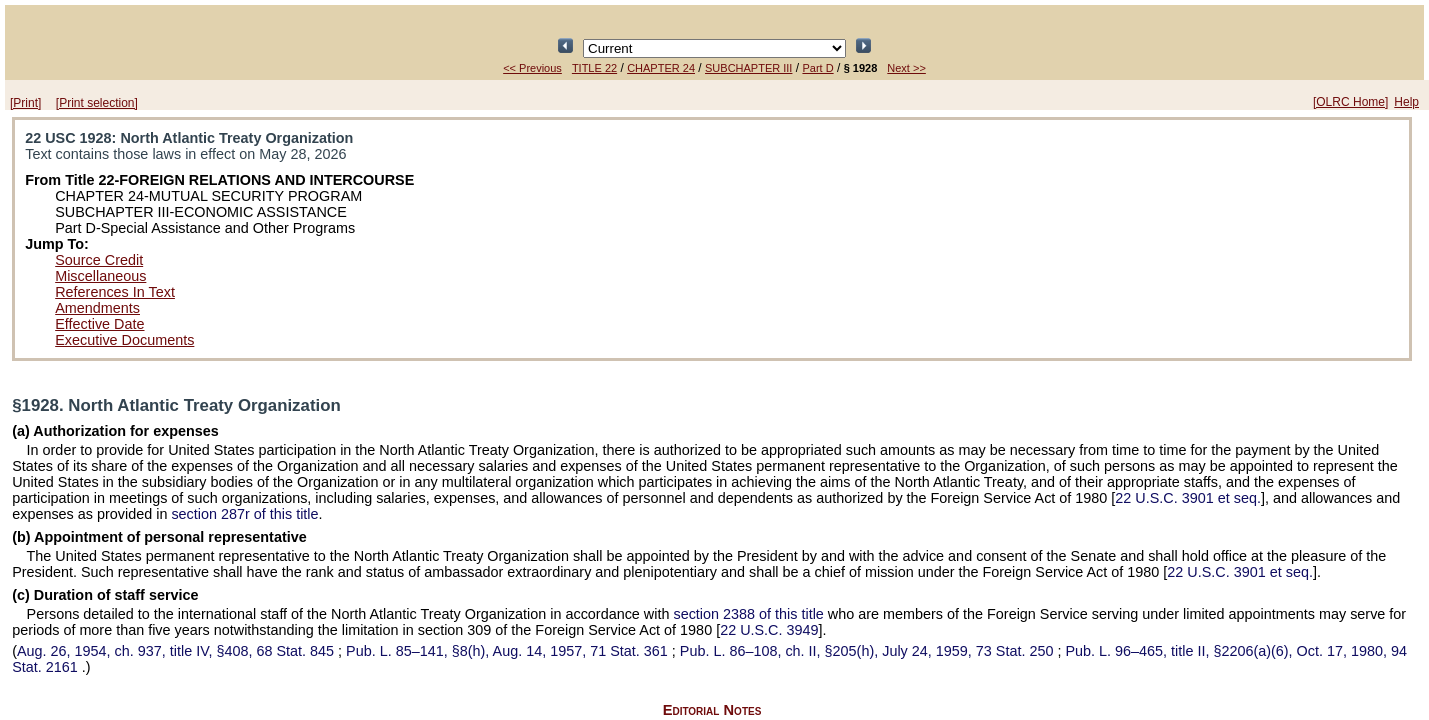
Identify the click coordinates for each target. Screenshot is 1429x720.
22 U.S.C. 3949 (769, 630)
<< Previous (532, 68)
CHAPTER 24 (661, 68)
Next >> (906, 68)
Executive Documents (124, 340)
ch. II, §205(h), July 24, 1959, (869, 651)
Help (1406, 102)
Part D (817, 68)
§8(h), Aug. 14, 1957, (509, 651)
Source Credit (99, 260)
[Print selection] (97, 103)
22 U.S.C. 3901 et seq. (1188, 498)
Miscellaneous (100, 276)
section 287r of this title (244, 514)
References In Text (115, 292)
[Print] (25, 103)
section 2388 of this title (748, 614)
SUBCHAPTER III (748, 68)
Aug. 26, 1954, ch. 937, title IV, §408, (177, 651)
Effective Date (99, 324)
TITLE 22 (594, 68)
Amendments (97, 308)
